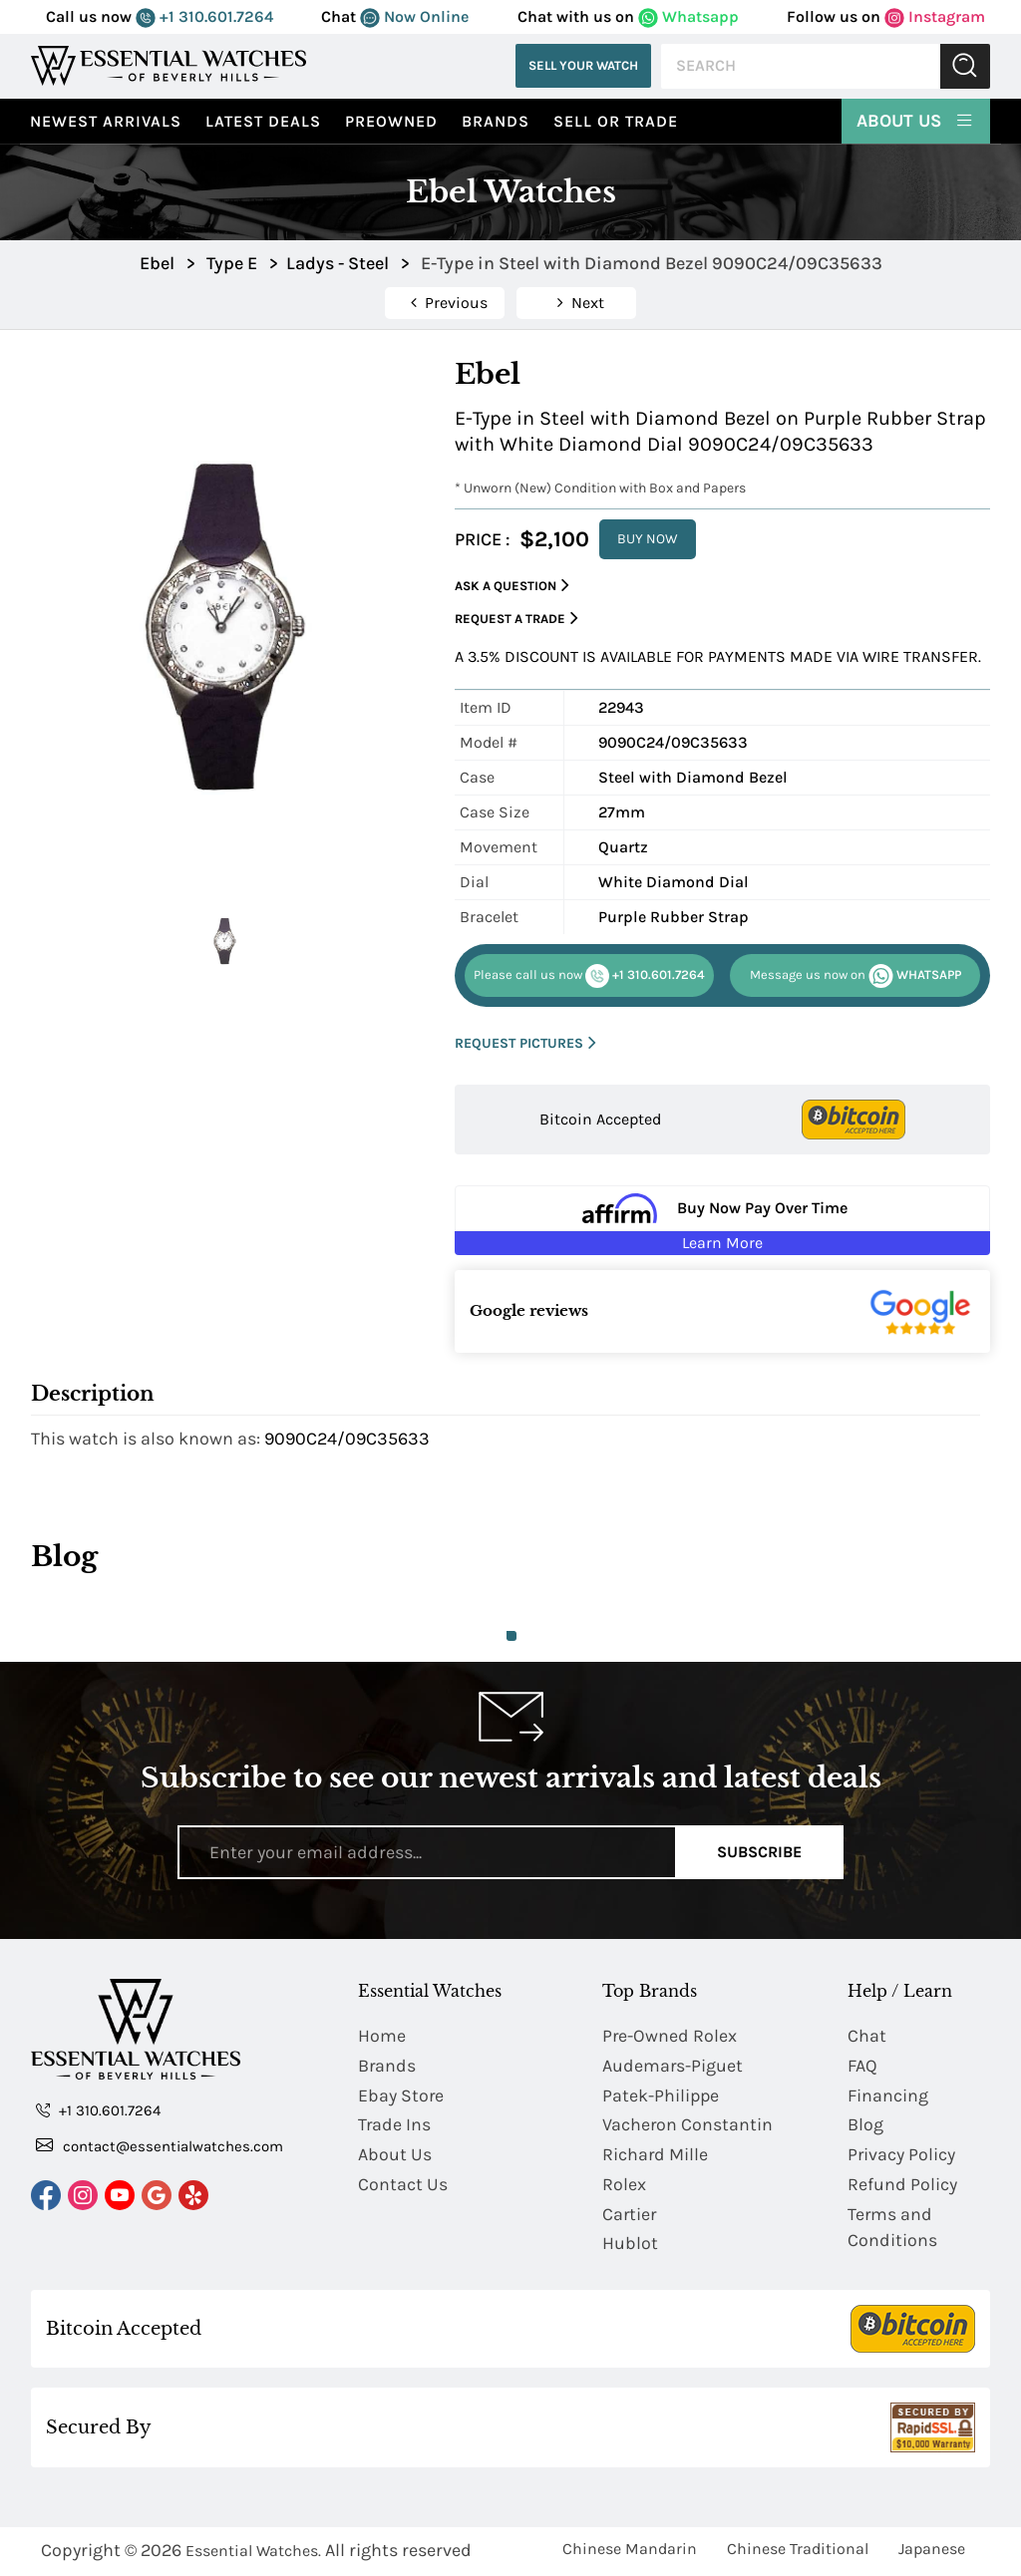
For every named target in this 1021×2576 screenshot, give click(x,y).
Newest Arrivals (105, 121)
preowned (391, 121)
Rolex (624, 2185)
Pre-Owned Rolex (670, 2036)
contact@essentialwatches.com (159, 2145)
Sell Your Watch (583, 65)
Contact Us (403, 2185)
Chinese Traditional (797, 2550)
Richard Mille (655, 2155)
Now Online (414, 16)
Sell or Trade (615, 121)
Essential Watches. (253, 2552)
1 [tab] (511, 1636)
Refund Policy (902, 2185)
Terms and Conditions (892, 2228)
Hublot (630, 2245)
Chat (867, 2036)
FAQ (862, 2066)
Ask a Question (512, 585)
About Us (915, 120)
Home (382, 2036)
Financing (888, 2095)
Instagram (934, 16)
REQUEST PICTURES (525, 1043)
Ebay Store (401, 2095)
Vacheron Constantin (688, 2125)
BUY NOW (647, 538)
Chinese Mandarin (629, 2550)
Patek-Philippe (661, 2095)
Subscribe (759, 1851)
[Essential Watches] (168, 65)
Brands (495, 121)
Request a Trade (516, 618)
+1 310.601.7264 (204, 16)
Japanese (931, 2550)
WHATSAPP (855, 976)
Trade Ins (395, 2125)
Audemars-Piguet (673, 2066)
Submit (965, 66)
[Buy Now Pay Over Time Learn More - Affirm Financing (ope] (722, 1220)
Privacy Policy (902, 2155)
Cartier (630, 2215)
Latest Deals (263, 121)
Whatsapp (688, 16)
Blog (865, 2125)
